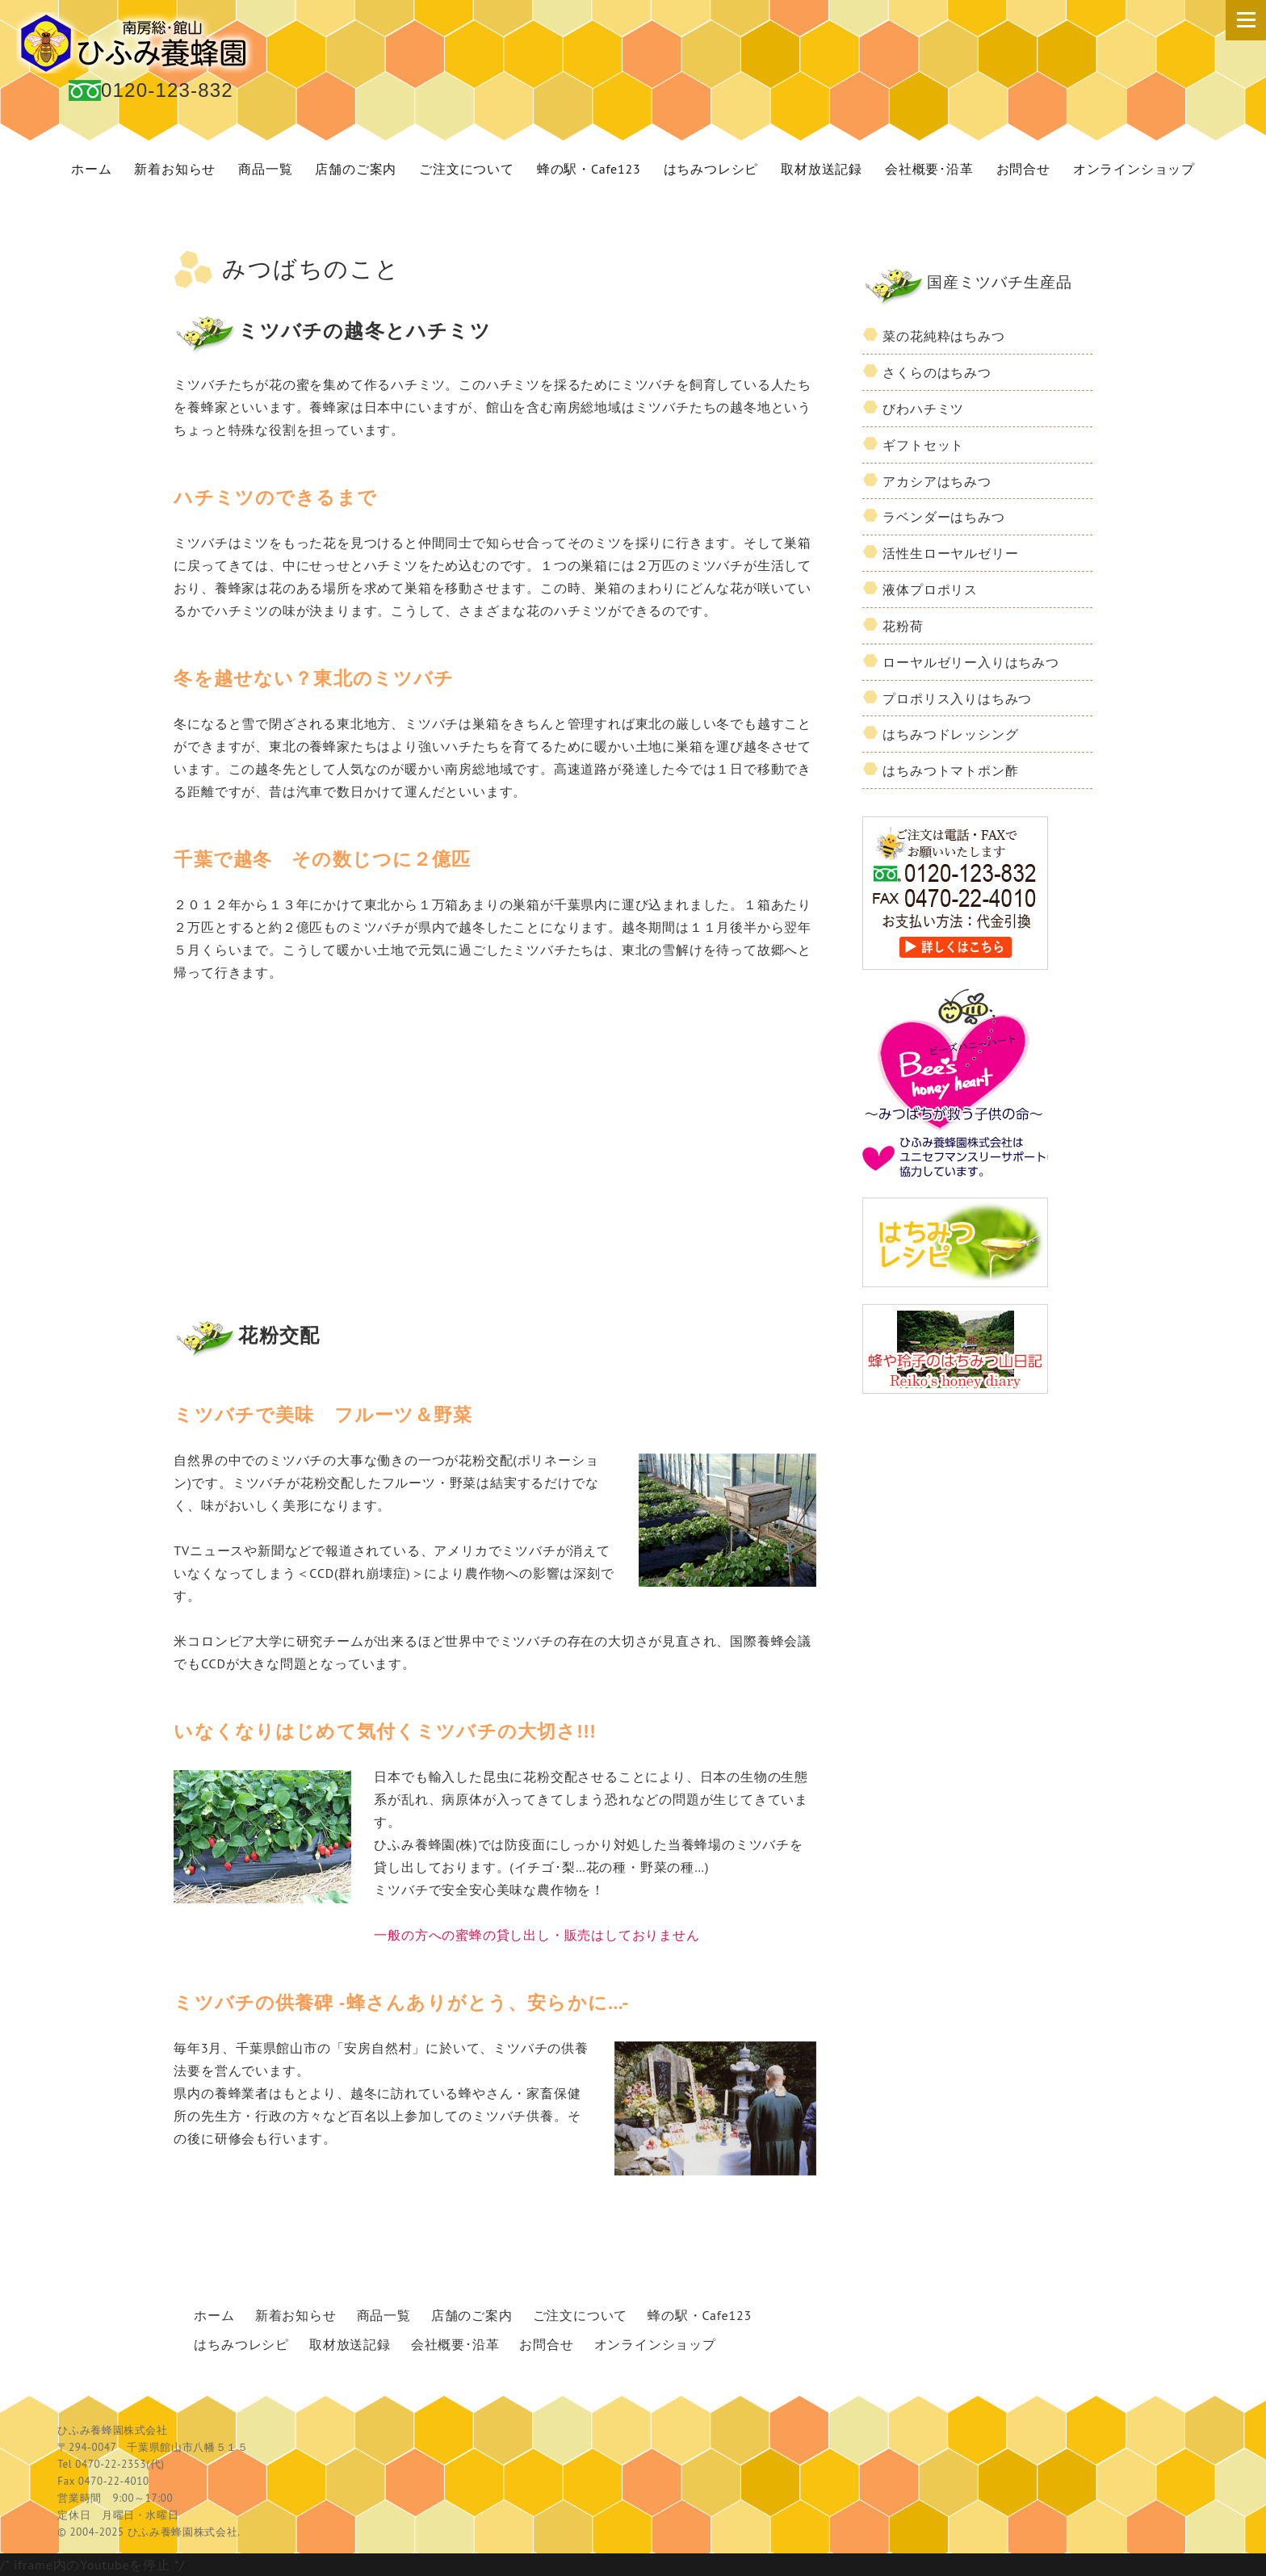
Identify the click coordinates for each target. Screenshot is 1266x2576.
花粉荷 (902, 626)
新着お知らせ (175, 169)
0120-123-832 (167, 90)
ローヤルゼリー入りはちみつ (970, 662)
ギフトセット (923, 445)
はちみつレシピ (711, 169)
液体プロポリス (930, 589)
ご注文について (466, 169)
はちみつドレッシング (950, 734)
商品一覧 (265, 169)
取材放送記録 (821, 169)
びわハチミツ (923, 409)
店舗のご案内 (355, 169)
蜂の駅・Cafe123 (589, 169)
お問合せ (1023, 169)
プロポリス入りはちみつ (957, 698)
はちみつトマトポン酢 (950, 770)
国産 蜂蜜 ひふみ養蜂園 (137, 42)
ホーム (91, 169)
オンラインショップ (1134, 169)
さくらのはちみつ (936, 372)
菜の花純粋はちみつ (943, 336)
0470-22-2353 (110, 2464)
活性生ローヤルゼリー (950, 553)
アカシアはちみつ (936, 481)
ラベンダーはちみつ (943, 517)
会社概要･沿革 (929, 169)
